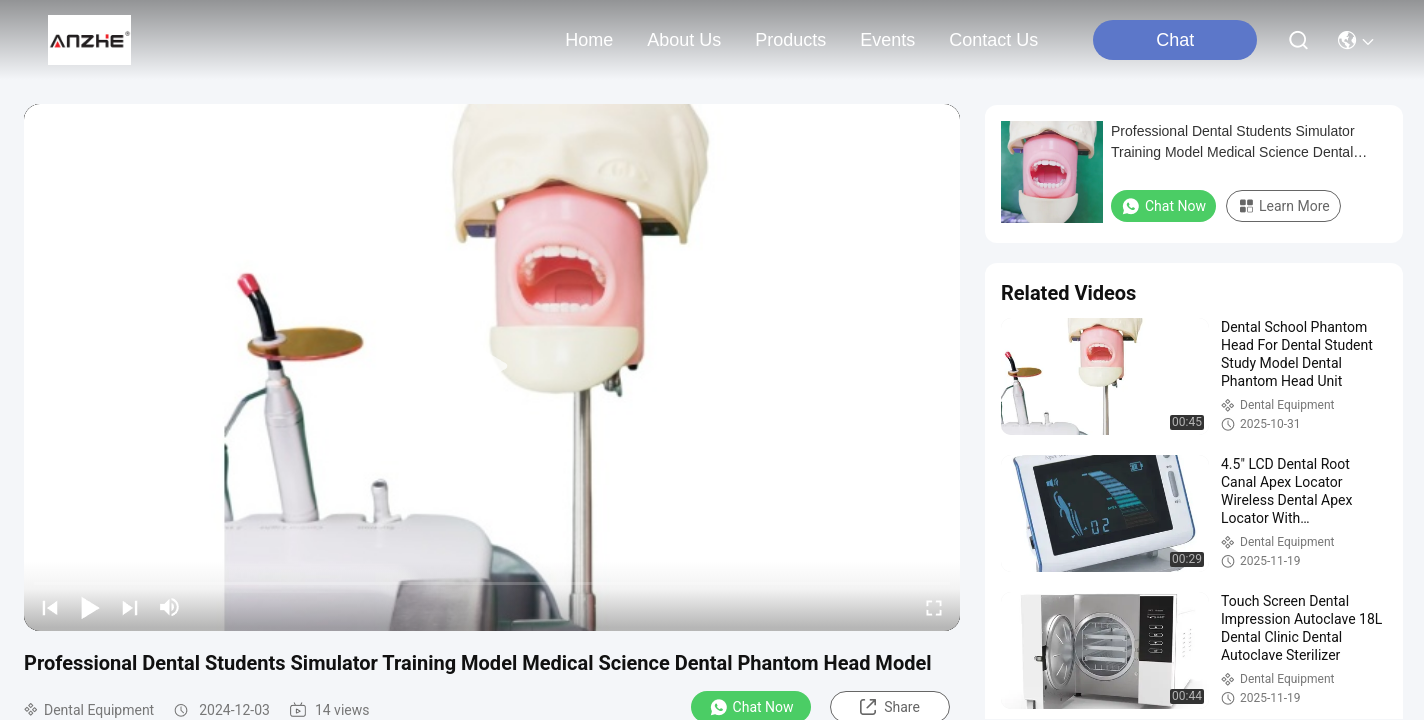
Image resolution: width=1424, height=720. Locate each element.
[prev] (50, 607)
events (887, 40)
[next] (130, 607)
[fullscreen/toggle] (934, 607)
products (790, 40)
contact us (993, 40)
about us (684, 40)
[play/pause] (90, 607)
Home (589, 40)
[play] (492, 367)
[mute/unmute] (170, 607)
